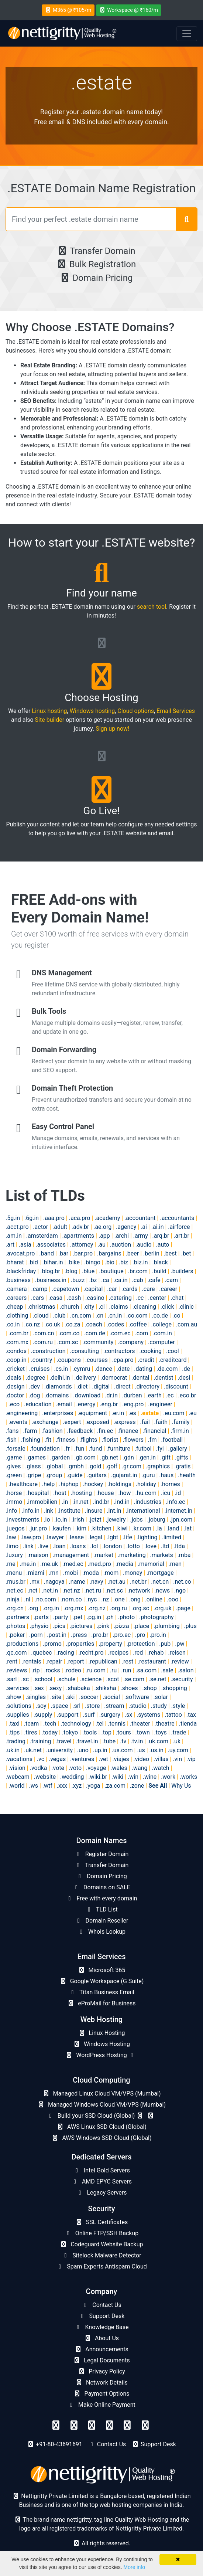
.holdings (119, 1484)
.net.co (182, 1581)
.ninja (13, 1599)
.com (141, 1333)
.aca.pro (79, 1217)
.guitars (97, 1475)
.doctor (15, 1395)
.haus (166, 1475)
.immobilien (42, 1501)
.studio (137, 1705)
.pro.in (157, 1634)
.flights (88, 1439)
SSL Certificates (101, 2222)
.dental (140, 1377)
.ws (33, 1785)
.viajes (121, 1759)
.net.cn (160, 1581)
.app (104, 1235)
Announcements (101, 2349)
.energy (86, 1404)
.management (71, 1555)
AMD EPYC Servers (101, 2181)
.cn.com (80, 1315)
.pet (77, 1617)
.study (159, 1705)
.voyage (96, 1767)
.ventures (82, 1759)
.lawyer (54, 1537)
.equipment (92, 1413)
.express (125, 1421)
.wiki (117, 1776)
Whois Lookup (101, 1931)
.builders (182, 1271)
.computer (161, 1342)
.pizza (121, 1625)
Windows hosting (92, 710)
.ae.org (102, 1226)
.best (170, 1253)
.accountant (139, 1217)
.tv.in (137, 1741)
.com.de (94, 1333)
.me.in (28, 1563)
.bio (109, 1262)
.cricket (15, 1368)
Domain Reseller (101, 1920)
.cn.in (115, 1315)
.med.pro (99, 1563)
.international (142, 1510)
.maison (37, 1555)
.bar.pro (83, 1253)
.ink (48, 1510)
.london (112, 1546)
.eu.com (173, 1413)
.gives (13, 1466)
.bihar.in (52, 1262)
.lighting (147, 1537)
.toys (160, 1732)
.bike (73, 1262)
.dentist (163, 1377)
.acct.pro (17, 1226)
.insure (94, 1510)
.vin (177, 1759)
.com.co (68, 1333)
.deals (13, 1377)
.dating (143, 1368)
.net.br (138, 1581)
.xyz (77, 1785)
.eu (193, 1413)
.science (91, 1679)
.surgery (109, 1714)
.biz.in (140, 1262)
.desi (184, 1377)
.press (79, 1634)
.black (160, 1262)
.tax (191, 1714)
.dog (34, 1395)
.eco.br (187, 1395)
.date (123, 1368)
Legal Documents (101, 2360)
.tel (100, 1723)
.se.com (133, 1679)
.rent (11, 1661)
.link (28, 1546)
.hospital (37, 1492)
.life (127, 1537)
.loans (78, 1546)
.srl (76, 1705)
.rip (35, 1670)
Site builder (50, 719)
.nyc (91, 1599)
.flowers (133, 1439)
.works (188, 1776)
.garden (60, 1457)
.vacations (19, 1759)
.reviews (16, 1670)
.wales (118, 1767)
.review (180, 1661)
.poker (16, 1634)
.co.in (13, 1324)
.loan (59, 1546)
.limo (12, 1546)
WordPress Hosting (100, 2055)
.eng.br (109, 1404)
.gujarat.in (124, 1475)
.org (33, 1608)
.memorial (151, 1563)
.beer (132, 1253)
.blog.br (50, 1271)
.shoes (129, 1688)
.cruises (39, 1368)
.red (138, 1652)
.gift (165, 1457)
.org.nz (96, 1608)
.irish (77, 1519)
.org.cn (15, 1608)
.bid (33, 1262)
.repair (54, 1661)
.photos (15, 1625)
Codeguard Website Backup (101, 2244)
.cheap (14, 1306)
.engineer (160, 1404)
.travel (63, 1741)
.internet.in (179, 1510)
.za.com (114, 1785)
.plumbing (167, 1625)
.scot (112, 1679)
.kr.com (142, 1528)
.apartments (78, 1235)
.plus (190, 1625)
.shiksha (105, 1688)
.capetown (65, 1288)
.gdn (128, 1457)
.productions (22, 1643)
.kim (80, 1528)
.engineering (22, 1413)
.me (11, 1563)
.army (140, 1235)
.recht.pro (91, 1652)
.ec (170, 1395)
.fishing (30, 1439)
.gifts (181, 1457)
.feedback (80, 1430)
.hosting (81, 1492)
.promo (52, 1643)
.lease (76, 1537)
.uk (176, 1741)
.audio (143, 1244)
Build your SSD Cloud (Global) (101, 2115)
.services (17, 1688)
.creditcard (173, 1359)
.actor (40, 1226)
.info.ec (175, 1501)
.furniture (118, 1448)
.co (176, 1315)
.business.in (50, 1280)
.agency (126, 1226)
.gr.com (131, 1466)
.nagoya (54, 1581)
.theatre (164, 1723)
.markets (161, 1555)
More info (134, 2567)
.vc (40, 1759)
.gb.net (109, 1457)
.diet (82, 1386)
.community (97, 1342)
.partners (17, 1617)
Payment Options (101, 2393)
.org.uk (163, 1608)
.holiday (146, 1484)
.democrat (113, 1377)
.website (45, 1776)
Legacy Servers (101, 2192)
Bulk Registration (96, 264)
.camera (16, 1288)
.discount (176, 1386)
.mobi (70, 1572)
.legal (95, 1537)
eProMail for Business (101, 2003)
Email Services (175, 710)
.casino (94, 1297)
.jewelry (116, 1519)
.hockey (93, 1484)
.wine (149, 1776)
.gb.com (85, 1457)
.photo (126, 1617)
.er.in (117, 1413)
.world (16, 1785)
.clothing (17, 1315)
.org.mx (73, 1608)
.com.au (186, 1324)
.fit (48, 1439)
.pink (103, 1625)
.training (40, 1741)
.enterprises (57, 1413)
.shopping (174, 1688)
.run (126, 1670)
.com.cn (43, 1333)
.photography (156, 1617)
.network (138, 1590)
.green (14, 1475)
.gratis (182, 1466)
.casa (55, 1297)
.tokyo (70, 1732)
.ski (70, 1696)
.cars (37, 1297)
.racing (65, 1652)
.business (18, 1280)
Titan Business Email (101, 1992)
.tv (123, 1741)
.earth (154, 1395)
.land (172, 1528)
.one (119, 1599)
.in (65, 1501)
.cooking (150, 1351)
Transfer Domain (96, 251)
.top (106, 1732)
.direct (122, 1386)
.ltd (165, 1546)
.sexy (55, 1688)
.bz (93, 1280)
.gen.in (147, 1457)
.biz (123, 1262)
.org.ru (118, 1608)
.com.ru (43, 1342)
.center (157, 1297)
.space (59, 1705)
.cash (74, 1297)
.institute (69, 1510)
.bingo (92, 1262)
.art (10, 1244)
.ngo (180, 1590)
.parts (41, 1617)
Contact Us (101, 2304)
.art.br (181, 1235)
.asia (25, 1244)
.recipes (118, 1652)
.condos (16, 1351)
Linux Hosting (101, 2032)
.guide (74, 1475)
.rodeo (73, 1670)
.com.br (18, 1333)
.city (88, 1306)
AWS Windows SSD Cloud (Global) (101, 2137)
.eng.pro (133, 1404)
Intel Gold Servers (101, 2170)
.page (183, 1608)
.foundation (45, 1448)
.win (133, 1776)
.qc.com (16, 1652)
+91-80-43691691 (59, 2444)
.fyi (160, 1448)
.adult (59, 1226)
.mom (110, 1572)
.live (43, 1546)
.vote (57, 1767)
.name (77, 1581)
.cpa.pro (123, 1359)
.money (132, 1572)
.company (131, 1342)
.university (59, 1750)
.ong (135, 1599)
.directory (147, 1386)
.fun (79, 1448)
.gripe (33, 1475)
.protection (141, 1643)
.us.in (156, 1750)
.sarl (11, 1679)
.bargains (109, 1253)
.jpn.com (181, 1519)
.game (14, 1457)
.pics (59, 1625)
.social (111, 1696)
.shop (149, 1688)
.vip (191, 1759)
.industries (147, 1501)
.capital (93, 1288)
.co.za (72, 1324)
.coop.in (16, 1359)
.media (124, 1563)
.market (103, 1555)
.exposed (97, 1421)
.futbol (143, 1448)
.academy (107, 1217)
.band (46, 1253)
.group (53, 1475)
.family (181, 1421)
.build (159, 1271)
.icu (165, 1492)
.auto (162, 1244)
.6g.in (31, 1217)
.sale (167, 1670)
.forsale (15, 1448)
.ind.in (122, 1501)
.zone (137, 1785)
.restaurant (152, 1661)
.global (54, 1466)
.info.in (30, 1510)
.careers (16, 1297)
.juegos (15, 1528)
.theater (140, 1723)
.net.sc (114, 1590)
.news (162, 1590)
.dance (103, 1368)
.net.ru (93, 1590)
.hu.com (145, 1492)
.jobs (136, 1519)
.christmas (41, 1306)
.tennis (116, 1723)
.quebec (41, 1652)
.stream (114, 1705)
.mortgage (160, 1572)
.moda (90, 1572)
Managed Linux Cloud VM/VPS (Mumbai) (101, 2093)
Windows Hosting (101, 2043)
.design (15, 1386)
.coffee (137, 1324)
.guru (148, 1475)
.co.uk (52, 1324)
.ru (113, 1670)
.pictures (81, 1625)
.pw (179, 1643)
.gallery (177, 1448)
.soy (41, 1705)
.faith (161, 1421)
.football (172, 1439)
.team (31, 1723)
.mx (34, 1581)
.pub (165, 1643)
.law (11, 1537)
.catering (120, 1297)
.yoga (93, 1785)
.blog (71, 1271)
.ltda (179, 1546)
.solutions (18, 1705)
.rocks (52, 1670)
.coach (93, 1324)
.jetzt (95, 1519)
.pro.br (99, 1634)
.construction (48, 1351)
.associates (50, 1244)
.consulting (84, 1351)
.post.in (56, 1634)
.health (187, 1475)
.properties (80, 1643)
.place (141, 1625)
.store (92, 1705)
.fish (11, 1439)
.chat (177, 1297)
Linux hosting (49, 710)
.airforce (179, 1226)
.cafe (154, 1280)
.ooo (173, 1599)
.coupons (68, 1359)
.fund (95, 1448)
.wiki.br (97, 1776)
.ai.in (157, 1226)
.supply (43, 1714)
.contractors (119, 1351)
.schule (66, 1679)
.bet (186, 1253)
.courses (96, 1359)
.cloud (40, 1315)
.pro (140, 1634)
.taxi (14, 1723)
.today (50, 1732)
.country (41, 1359)
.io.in (60, 1519)
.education (38, 1404)
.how (124, 1492)
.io (47, 1519)
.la (159, 1528)
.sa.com (145, 1670)
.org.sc (140, 1608)
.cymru (81, 1368)
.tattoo (173, 1714)
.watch (160, 1767)
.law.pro (31, 1537)
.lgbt (112, 1537)
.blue (88, 1271)
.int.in (114, 1510)
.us (141, 1750)
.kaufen (61, 1528)
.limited (171, 1537)
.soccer (88, 1696)
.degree (35, 1377)
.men (175, 1563)
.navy (96, 1581)
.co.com (136, 1315)
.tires (30, 1732)
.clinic (185, 1306)
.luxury (14, 1555)
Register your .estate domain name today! (101, 112)
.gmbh (75, 1466)
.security (182, 1679)
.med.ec (72, 1563)
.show (13, 1696)
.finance (127, 1430)
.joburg (156, 1519)
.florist (110, 1439)
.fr (67, 1448)
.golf (111, 1466)
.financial (154, 1430)
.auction (120, 1244)
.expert (72, 1421)
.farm (30, 1430)
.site (55, 1696)
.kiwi (122, 1528)
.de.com (167, 1368)
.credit (146, 1359)
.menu (14, 1572)
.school (42, 1679)
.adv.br (80, 1226)
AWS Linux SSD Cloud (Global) (101, 2126)
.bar (63, 1253)
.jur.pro (38, 1528)
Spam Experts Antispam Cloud (101, 2266)
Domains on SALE (101, 1887)
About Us (101, 2338)
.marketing (132, 1555)
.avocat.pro (20, 1253)
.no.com (45, 1599)
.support (67, 1714)
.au (101, 1244)
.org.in (50, 1608)
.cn (99, 1315)
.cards (129, 1288)
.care (148, 1288)
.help (48, 1484)
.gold (94, 1466)
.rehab (155, 1652)
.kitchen (101, 1528)
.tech (49, 1723)
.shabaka (78, 1688)
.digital (101, 1386)
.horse (14, 1492)
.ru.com (96, 1670)
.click (167, 1306)
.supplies (17, 1714)
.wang (140, 1767)
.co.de (160, 1315)
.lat (187, 1528)
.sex (38, 1688)
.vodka (38, 1767)
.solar (160, 1696)
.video (141, 1759)
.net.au (117, 1581)
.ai (144, 1226)
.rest (127, 1661)
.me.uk (49, 1563)
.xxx (62, 1785)
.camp (39, 1288)
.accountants (177, 1217)
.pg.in (94, 1617)
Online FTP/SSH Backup (101, 2233)
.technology (76, 1723)
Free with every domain (101, 1898)
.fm (152, 1439)
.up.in (100, 1750)
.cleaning (144, 1306)
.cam (171, 1280)
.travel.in (87, 1741)
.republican (102, 1661)
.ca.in (120, 1280)
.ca (105, 1280)
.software (136, 1696)
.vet (103, 1759)
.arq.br (160, 1235)
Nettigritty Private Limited (149, 2528)
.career (168, 1288)
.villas (161, 1759)
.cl (101, 1306)
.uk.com (157, 1741)
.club (59, 1315)
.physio (39, 1625)
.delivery (85, 1377)
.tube (109, 1741)
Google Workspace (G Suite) (101, 1981)
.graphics (158, 1466)
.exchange (45, 1421)
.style (178, 1705)
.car (112, 1288)
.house (105, 1492)
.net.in (50, 1590)
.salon (185, 1670)
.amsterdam (42, 1235)
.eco (14, 1404)
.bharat (15, 1262)
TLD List (101, 1909)
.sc (25, 1679)
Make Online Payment (101, 2404)
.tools (89, 1732)
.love (150, 1546)
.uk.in (13, 1750)
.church (69, 1306)
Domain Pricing (96, 278)
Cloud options (135, 710)
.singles (35, 1696)
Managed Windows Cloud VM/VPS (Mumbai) (101, 2104)
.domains (56, 1395)
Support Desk (102, 2316)
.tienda (188, 1723)
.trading (15, 1741)
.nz (105, 1599)
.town (142, 1732)
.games (36, 1457)
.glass (33, 1466)
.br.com (138, 1271)
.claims (118, 1306)
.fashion (51, 1430)
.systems (148, 1714)
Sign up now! (112, 728)
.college (161, 1324)
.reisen (176, 1652)
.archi (121, 1235)
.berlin (151, 1253)
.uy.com (178, 1750)
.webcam (18, 1776)
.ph (110, 1617)
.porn (36, 1634)
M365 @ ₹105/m (68, 10)
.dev (34, 1386)
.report (75, 1661)
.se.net (157, 1679)
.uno (83, 1750)
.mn (54, 1572)
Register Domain (102, 1854)
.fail (144, 1421)
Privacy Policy (101, 2371)
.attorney (81, 1244)
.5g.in (13, 1217)
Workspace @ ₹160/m (128, 10)
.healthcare (23, 1484)
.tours (123, 1732)
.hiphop (69, 1484)
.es (132, 1413)
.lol (94, 1546)
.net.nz (71, 1590)
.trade (178, 1732)
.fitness (65, 1439)
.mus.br (15, 1581)
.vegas (57, 1759)
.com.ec (120, 1333)
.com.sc (67, 1342)
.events (17, 1421)
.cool (172, 1351)
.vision (16, 1767)
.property (110, 1643)
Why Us (181, 1785)
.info (11, 1510)
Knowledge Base (101, 2327)
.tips (14, 1732)
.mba (184, 1555)
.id (178, 1492)
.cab (137, 1280)
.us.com (122, 1750)
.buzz (78, 1280)
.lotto (133, 1546)
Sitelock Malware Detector (101, 2255)
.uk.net (33, 1750)
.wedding (72, 1776)
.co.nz (32, 1324)
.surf (89, 1714)
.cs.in (61, 1368)
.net (33, 1590)
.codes (115, 1324)
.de (186, 1368)
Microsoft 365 (101, 1970)
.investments (22, 1519)
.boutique (111, 1271)
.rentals (31, 1661)
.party (60, 1617)
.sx (128, 1714)
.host (59, 1492)
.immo (14, 1501)
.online (153, 1599)
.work (168, 1776)
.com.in (162, 1333)
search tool (151, 606)
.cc (140, 1297)
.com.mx (17, 1342)
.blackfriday (21, 1271)
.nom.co (71, 1599)
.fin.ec (105, 1430)
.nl (27, 1599)
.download (86, 1395)
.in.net (80, 1501)
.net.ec (14, 1590)
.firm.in (180, 1430)
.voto (75, 1767)
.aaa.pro (54, 1217)
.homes (170, 1484)
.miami (35, 1572)
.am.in (14, 1235)
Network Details (101, 2382)
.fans (12, 1430)
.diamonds (58, 1386)
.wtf (47, 1785)
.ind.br (101, 1501)
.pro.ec (122, 1634)
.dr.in (111, 1395)
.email (64, 1404)
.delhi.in (59, 1377)
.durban (132, 1395)
